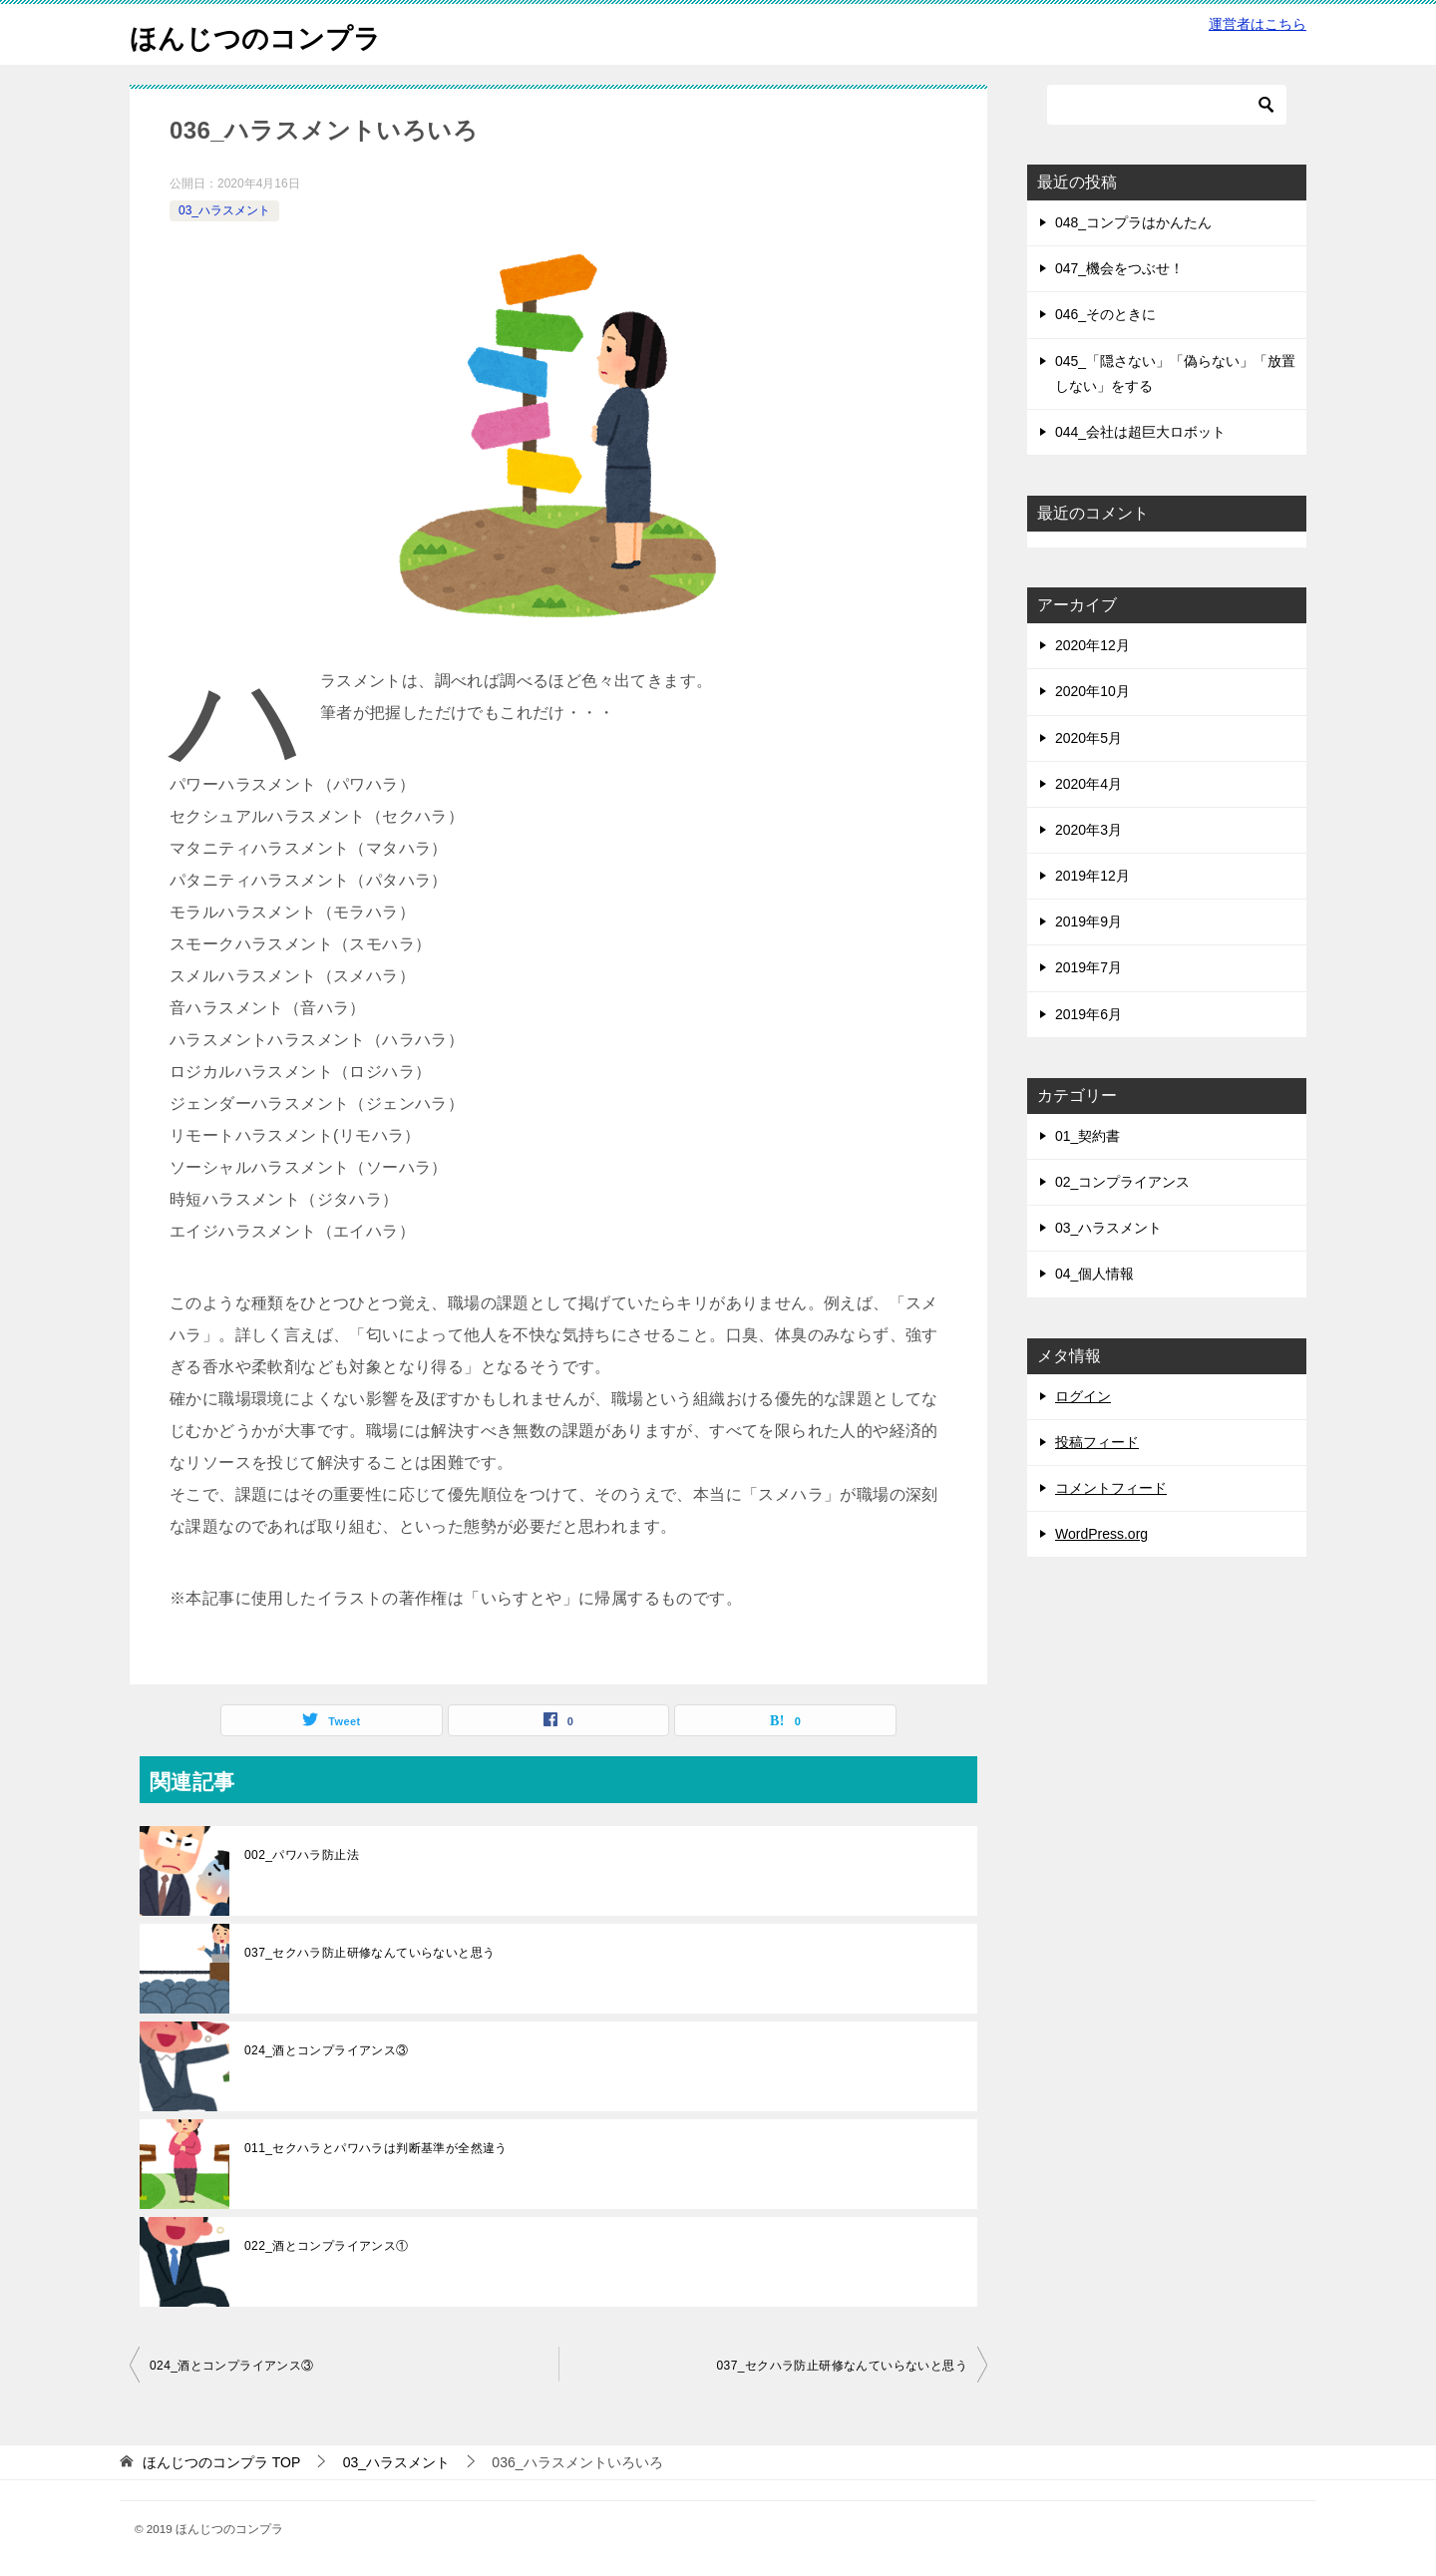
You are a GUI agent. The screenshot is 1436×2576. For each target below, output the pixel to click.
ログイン (1083, 1396)
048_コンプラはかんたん (1133, 222)
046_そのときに (1105, 314)
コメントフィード (1111, 1488)
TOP (221, 2462)
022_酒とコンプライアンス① (326, 2246)
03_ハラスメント (224, 210)
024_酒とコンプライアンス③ (326, 2050)
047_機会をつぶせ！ (1119, 268)
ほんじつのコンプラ (269, 34)
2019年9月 (1088, 921)
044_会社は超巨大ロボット (1140, 432)
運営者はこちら (1257, 24)
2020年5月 (1088, 738)
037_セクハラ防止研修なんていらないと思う (370, 1953)
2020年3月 (1088, 830)
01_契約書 (1087, 1136)
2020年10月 (1092, 691)
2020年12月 (1092, 645)
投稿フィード (1097, 1442)
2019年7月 (1088, 967)
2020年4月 (1088, 784)
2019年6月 (1088, 1014)
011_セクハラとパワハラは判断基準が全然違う (376, 2148)
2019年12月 (1092, 876)
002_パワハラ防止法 (301, 1855)
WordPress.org (1101, 1534)
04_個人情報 (1094, 1274)
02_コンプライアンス (1122, 1182)
